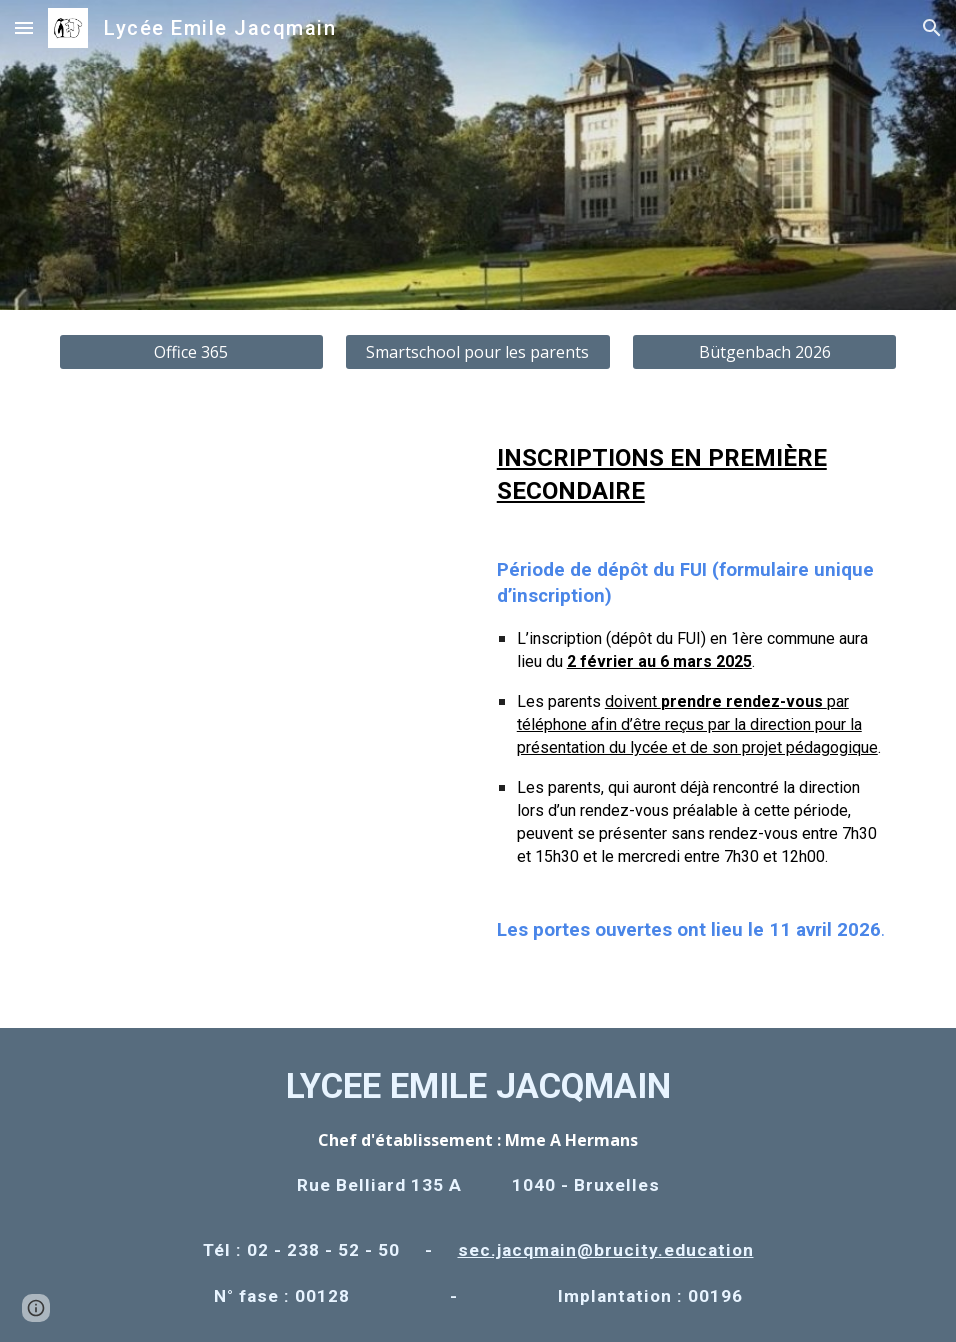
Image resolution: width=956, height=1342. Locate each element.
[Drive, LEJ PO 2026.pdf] (263, 697)
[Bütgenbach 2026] (764, 352)
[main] (693, 711)
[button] (24, 27)
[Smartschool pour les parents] (477, 352)
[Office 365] (191, 352)
